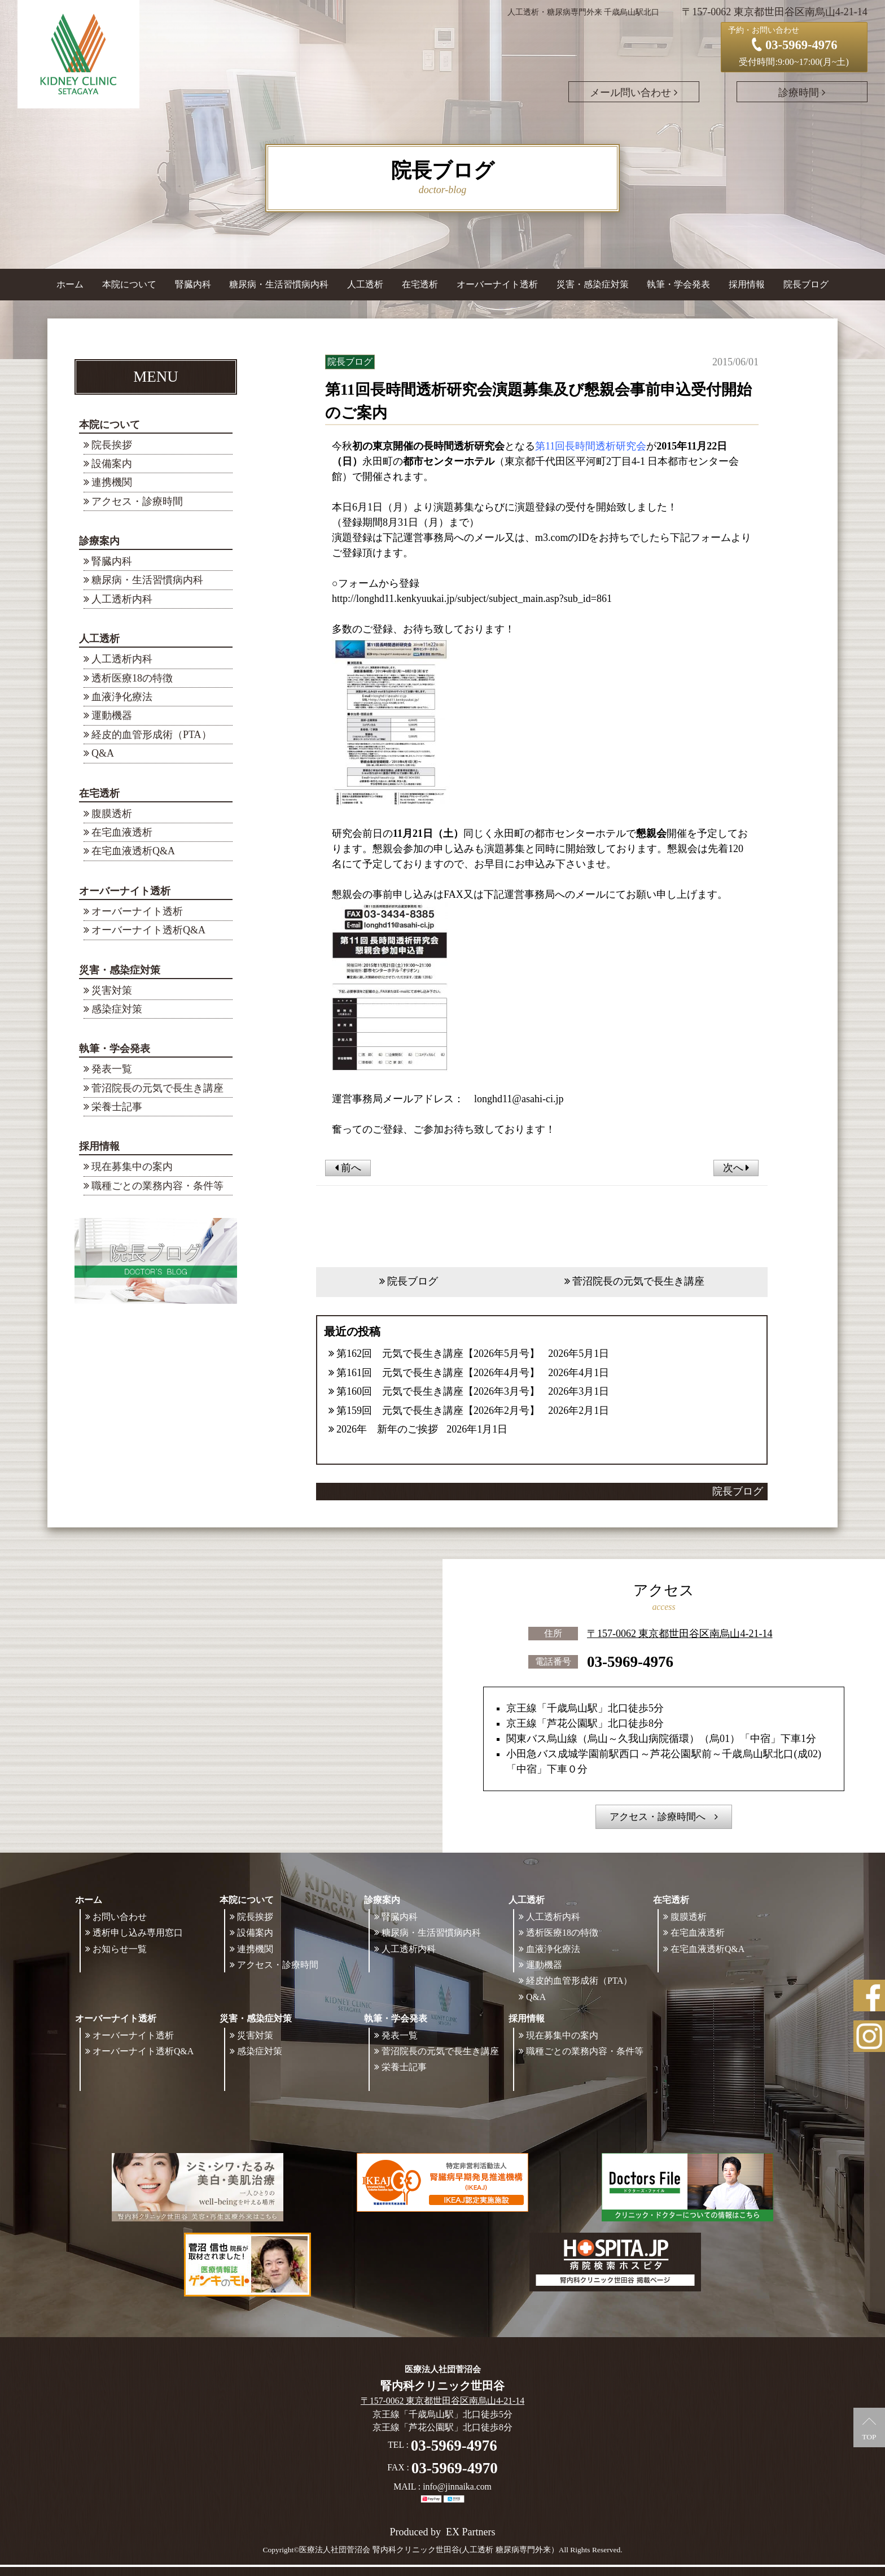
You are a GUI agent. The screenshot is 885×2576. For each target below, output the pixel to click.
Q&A (102, 753)
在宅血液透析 (121, 832)
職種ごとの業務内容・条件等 (157, 1185)
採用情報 (99, 1146)
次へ (736, 1167)
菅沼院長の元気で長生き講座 (157, 1088)
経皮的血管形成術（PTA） (151, 734)
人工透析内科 (121, 599)
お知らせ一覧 (120, 1949)
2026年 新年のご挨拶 (387, 1429)
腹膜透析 (111, 813)
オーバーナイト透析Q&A (148, 930)
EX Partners (470, 2532)
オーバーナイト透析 (124, 891)
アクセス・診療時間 (137, 501)
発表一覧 (111, 1069)
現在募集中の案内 (132, 1166)
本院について (109, 424)
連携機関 (111, 482)
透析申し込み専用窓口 (138, 1932)
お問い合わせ (120, 1917)
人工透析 (99, 638)
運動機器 (111, 715)
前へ (348, 1167)
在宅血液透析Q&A (133, 851)
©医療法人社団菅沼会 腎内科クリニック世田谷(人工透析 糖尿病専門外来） (426, 2550)
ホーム (70, 284)
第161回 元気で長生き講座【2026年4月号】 (438, 1372)
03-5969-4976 (630, 1660)
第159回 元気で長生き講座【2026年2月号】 (438, 1410)
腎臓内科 (193, 284)
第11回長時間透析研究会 (590, 446)
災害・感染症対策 (119, 970)
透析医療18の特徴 (132, 678)
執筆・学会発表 (114, 1048)
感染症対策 (116, 1009)
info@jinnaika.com (457, 2486)
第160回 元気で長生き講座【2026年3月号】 (438, 1391)
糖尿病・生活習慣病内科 (278, 284)
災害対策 (111, 990)
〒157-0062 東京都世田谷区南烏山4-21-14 (679, 1632)
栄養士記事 (116, 1106)
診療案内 (99, 541)
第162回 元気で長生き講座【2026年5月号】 (438, 1353)
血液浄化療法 (121, 696)
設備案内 (111, 463)
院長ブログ (806, 284)
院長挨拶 (111, 445)
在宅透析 (99, 793)
